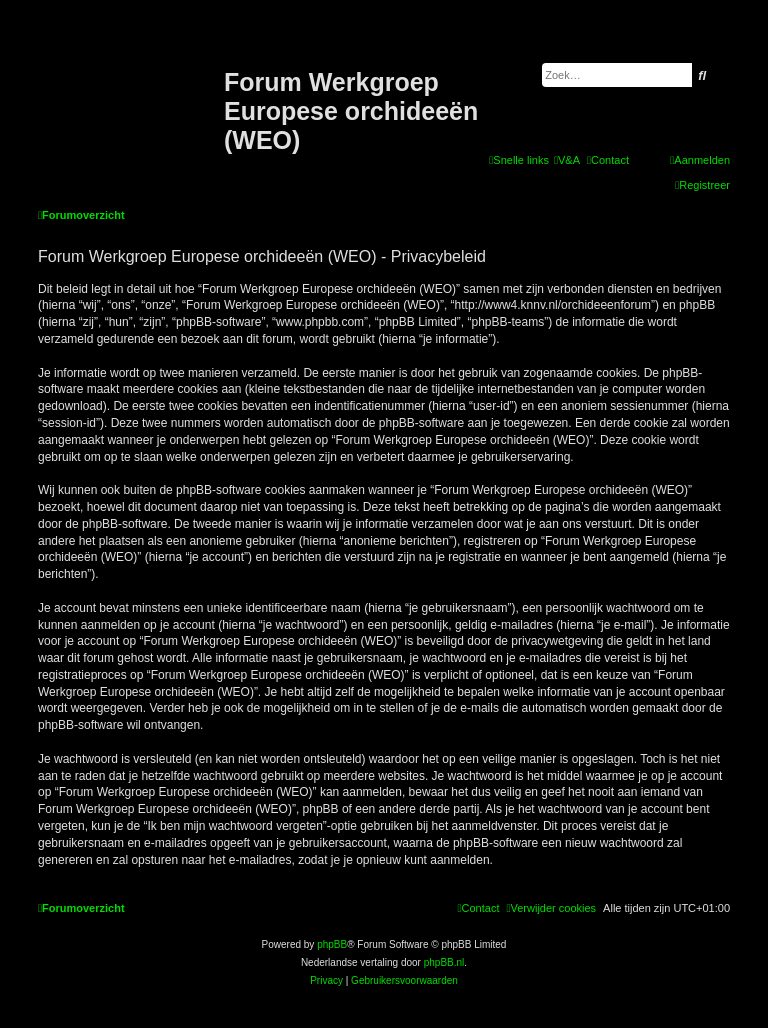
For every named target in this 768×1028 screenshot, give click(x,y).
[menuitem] (567, 160)
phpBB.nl (444, 962)
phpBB (332, 944)
